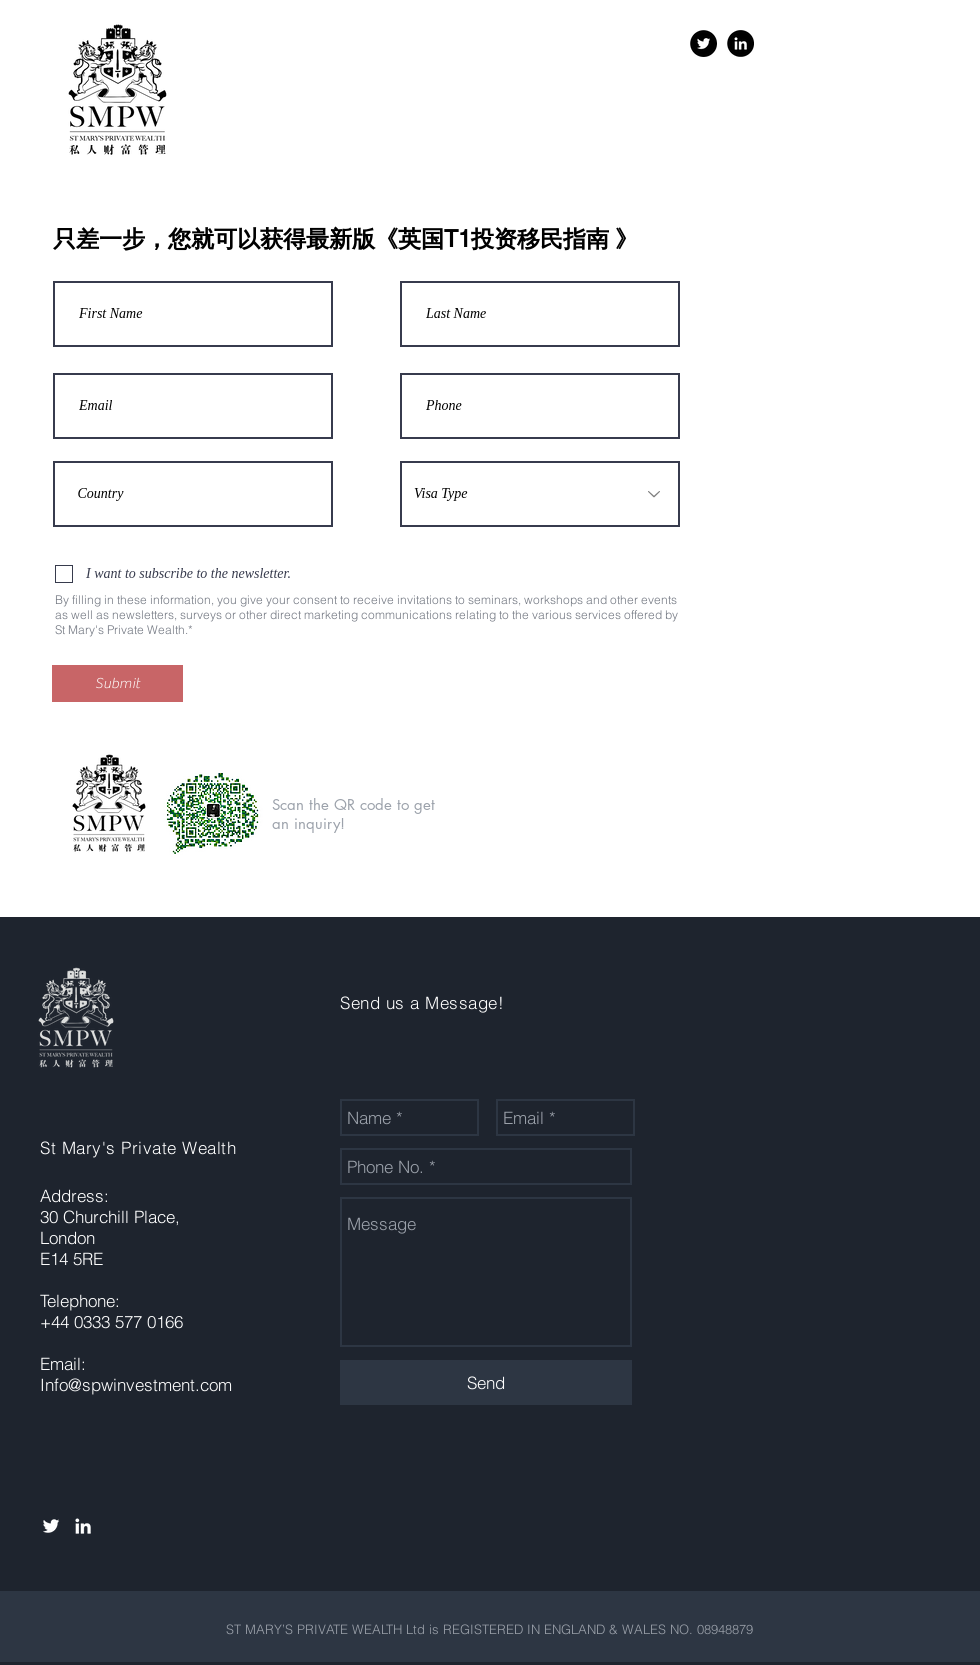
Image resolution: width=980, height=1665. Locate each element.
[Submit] (117, 683)
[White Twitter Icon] (51, 1526)
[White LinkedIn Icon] (83, 1526)
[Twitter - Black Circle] (703, 43)
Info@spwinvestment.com (136, 1384)
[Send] (486, 1382)
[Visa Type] (540, 494)
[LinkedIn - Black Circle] (740, 43)
